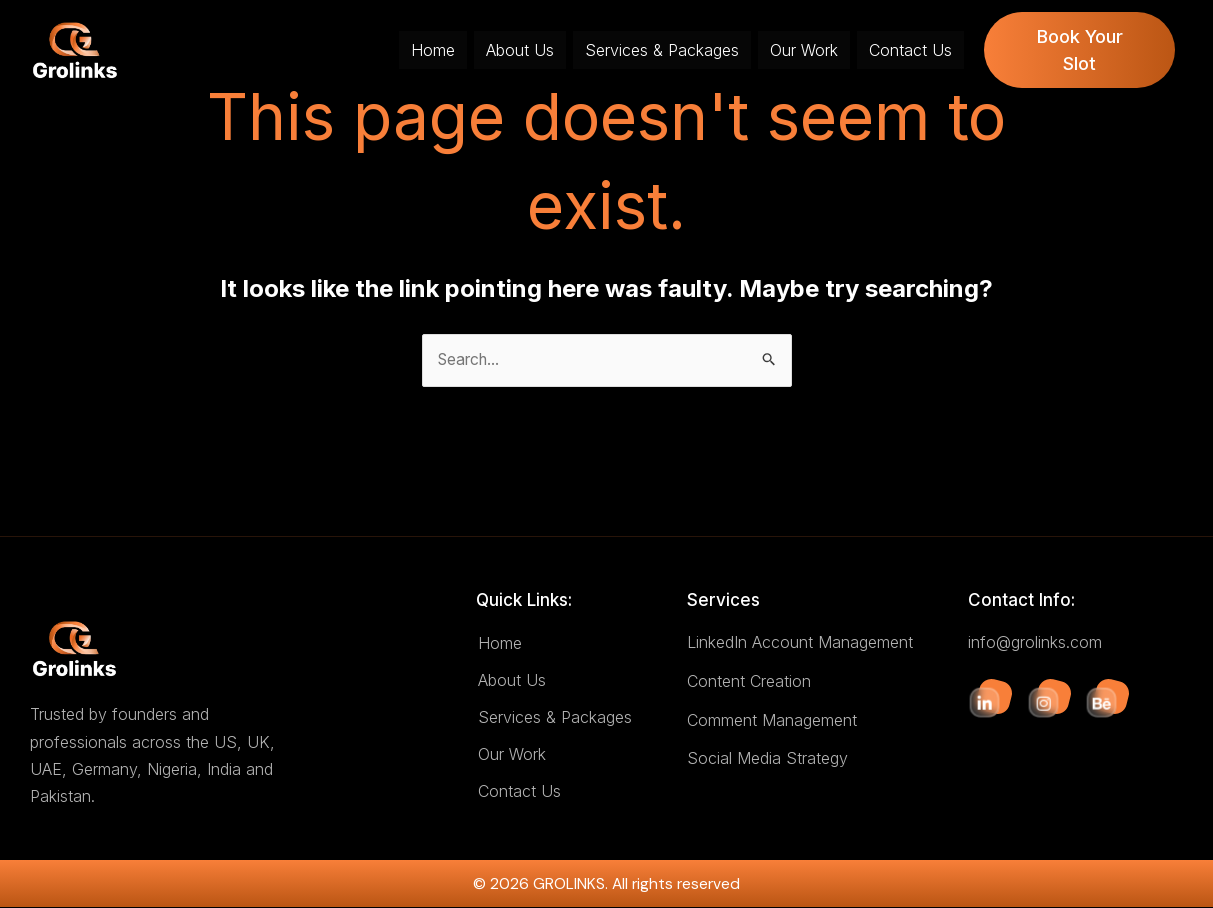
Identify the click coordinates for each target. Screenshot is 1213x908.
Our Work (804, 50)
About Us (520, 50)
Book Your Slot (1080, 50)
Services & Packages (662, 50)
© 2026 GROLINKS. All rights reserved (606, 884)
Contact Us (910, 50)
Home (433, 50)
